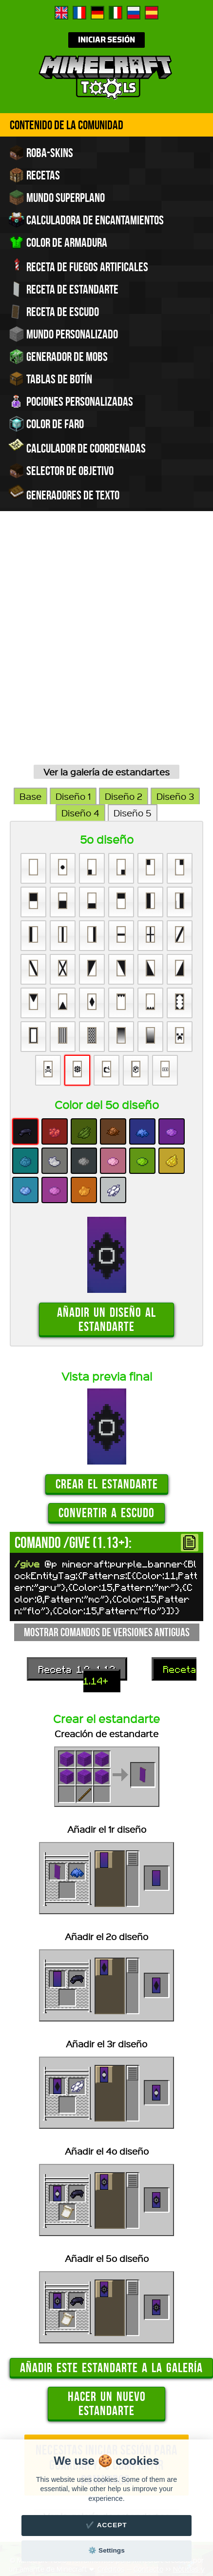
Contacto (148, 2355)
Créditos (111, 2355)
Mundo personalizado (63, 334)
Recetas (34, 175)
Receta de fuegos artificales (78, 266)
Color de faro (46, 424)
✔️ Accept (106, 2525)
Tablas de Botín (50, 379)
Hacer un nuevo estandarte (107, 2190)
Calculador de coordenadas (77, 447)
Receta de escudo (54, 311)
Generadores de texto (64, 494)
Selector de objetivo (61, 470)
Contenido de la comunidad (66, 125)
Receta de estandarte (63, 289)
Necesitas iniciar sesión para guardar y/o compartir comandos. (106, 2252)
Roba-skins (41, 152)
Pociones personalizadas (71, 401)
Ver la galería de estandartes (106, 559)
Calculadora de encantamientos (86, 220)
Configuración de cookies (140, 2364)
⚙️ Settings (106, 2550)
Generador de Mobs (58, 356)
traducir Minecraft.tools (127, 2379)
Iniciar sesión (106, 40)
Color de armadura (58, 242)
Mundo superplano (57, 197)
